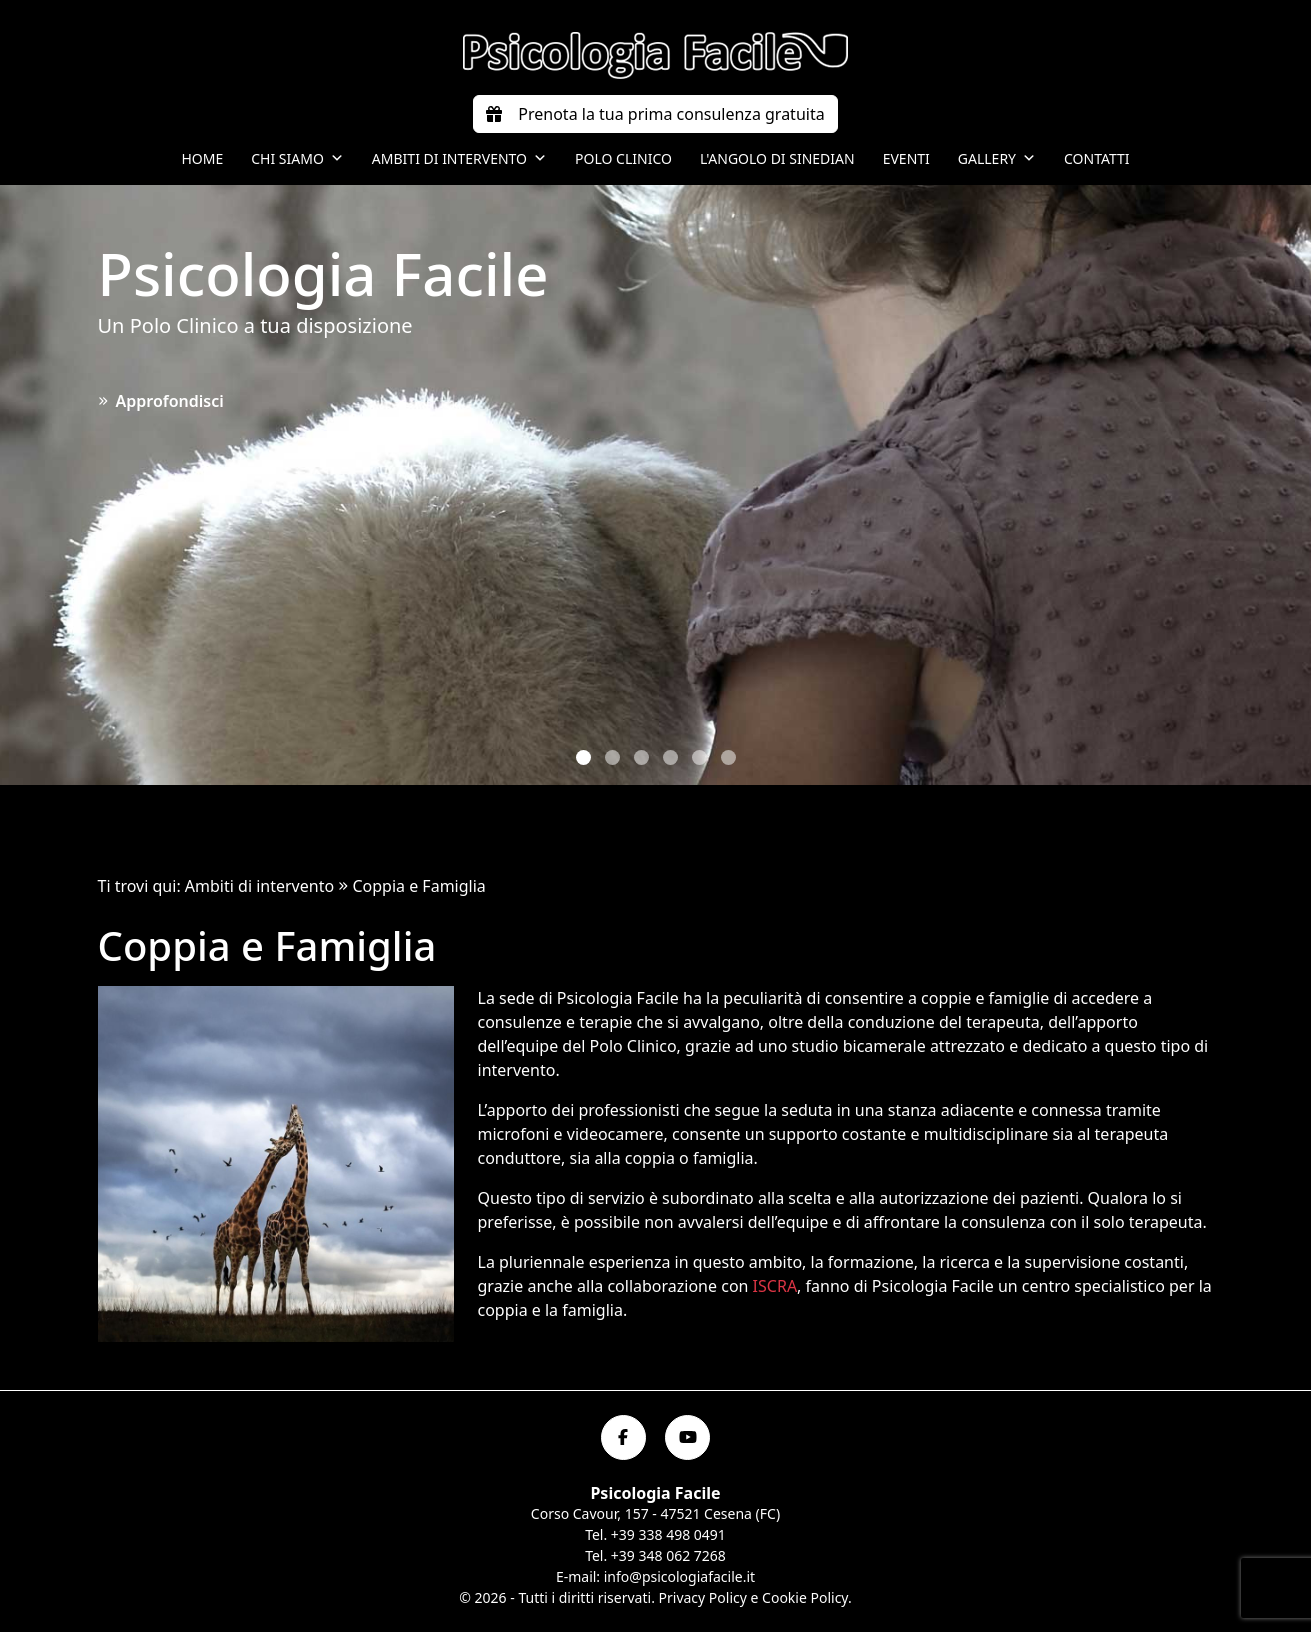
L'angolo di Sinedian (777, 158)
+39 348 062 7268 (668, 1555)
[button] (583, 757)
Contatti (1097, 158)
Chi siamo (297, 159)
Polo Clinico (623, 158)
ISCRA (775, 1286)
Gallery (997, 159)
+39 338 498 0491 (668, 1534)
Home (202, 158)
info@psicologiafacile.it (679, 1576)
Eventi (906, 158)
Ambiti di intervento (459, 159)
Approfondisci (161, 401)
